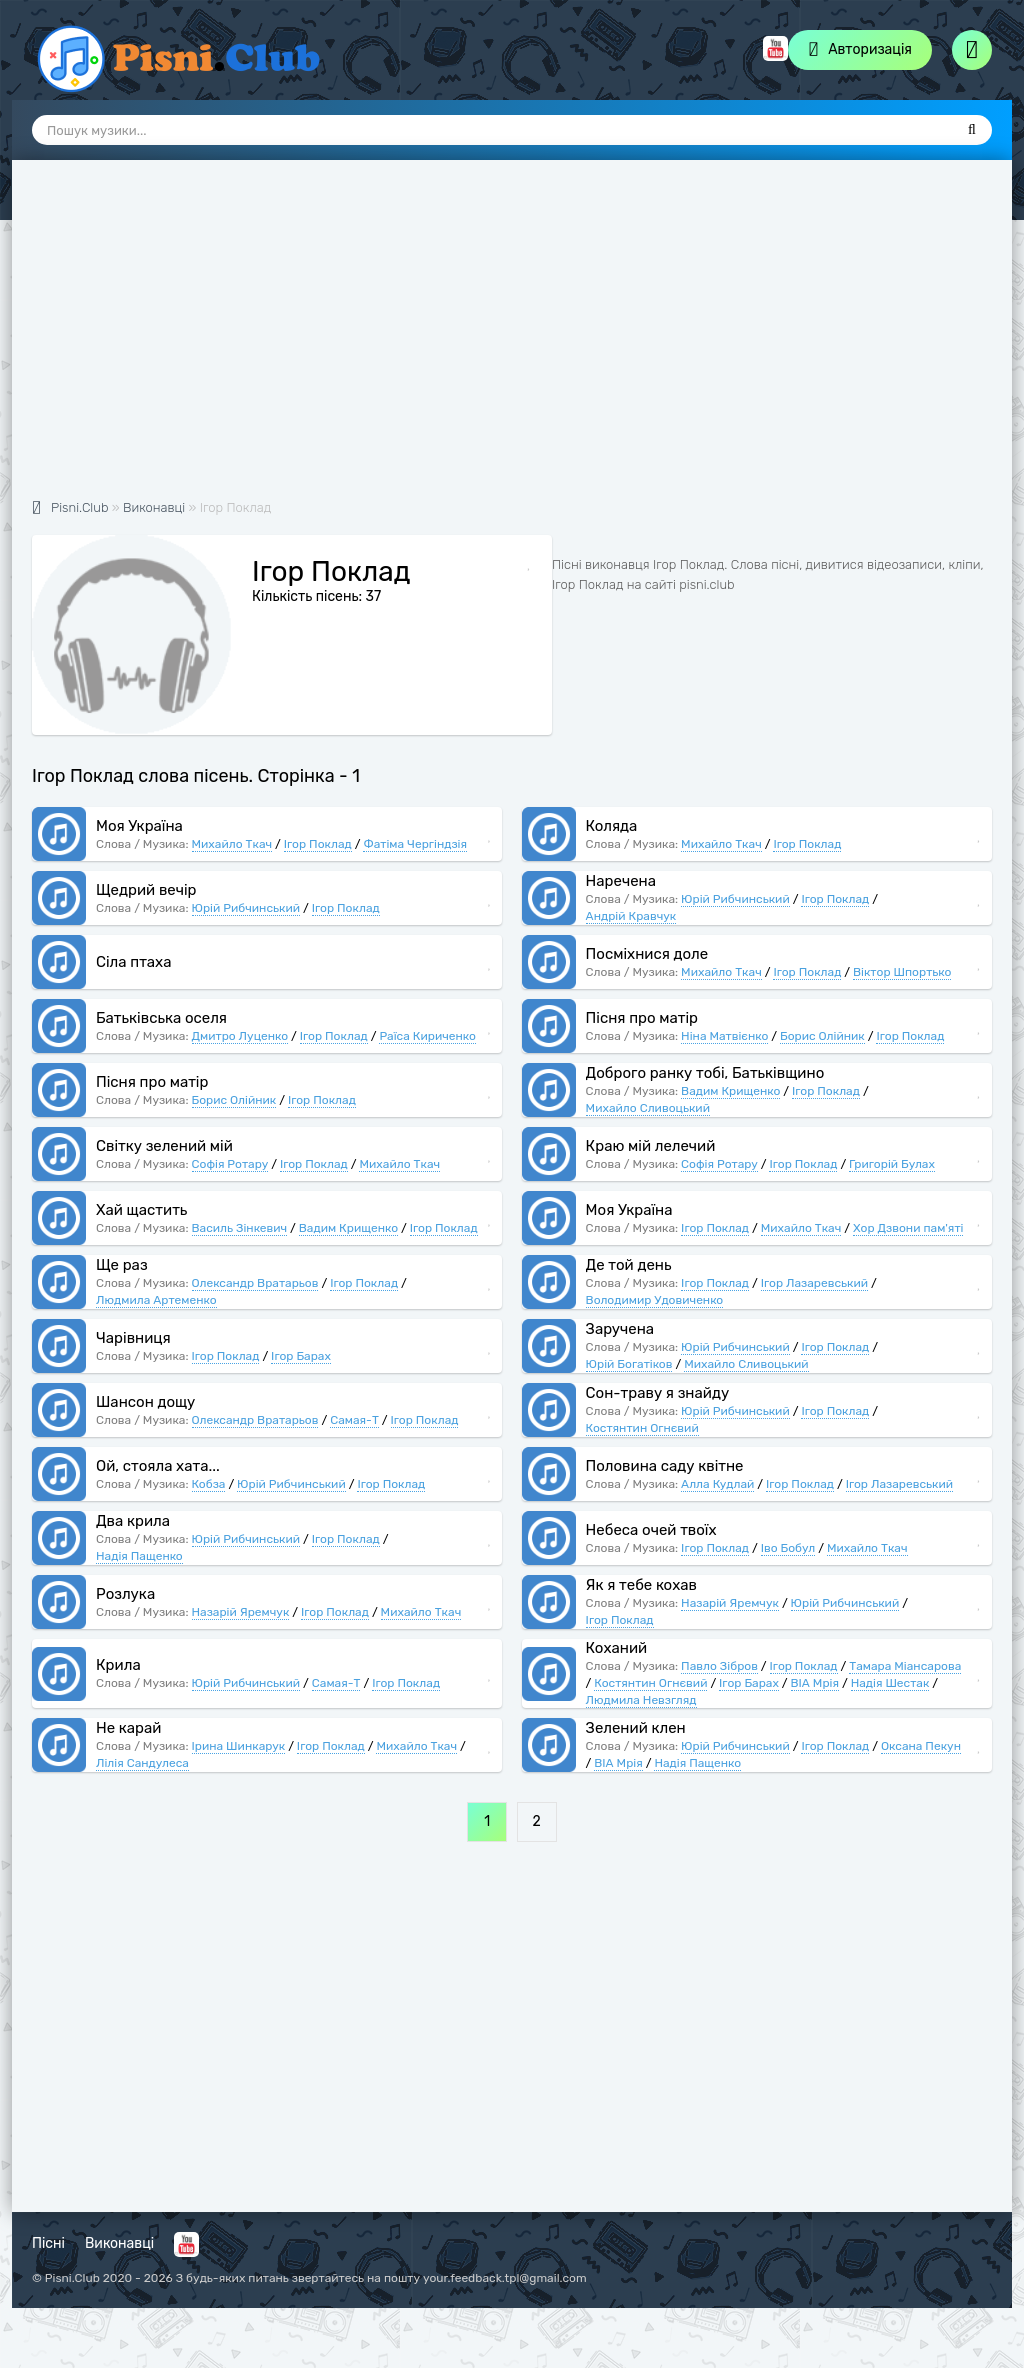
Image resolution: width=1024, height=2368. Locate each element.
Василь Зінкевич (240, 1228)
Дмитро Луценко (240, 1036)
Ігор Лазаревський (814, 1283)
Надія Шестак (890, 1683)
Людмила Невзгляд (641, 1700)
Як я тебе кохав (641, 1585)
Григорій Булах (892, 1164)
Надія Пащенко (139, 1556)
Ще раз (122, 1265)
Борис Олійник (822, 1036)
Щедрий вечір (146, 890)
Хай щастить (141, 1210)
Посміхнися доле (647, 954)
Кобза (209, 1484)
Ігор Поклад (318, 844)
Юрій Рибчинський (246, 908)
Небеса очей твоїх (651, 1530)
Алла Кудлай (717, 1484)
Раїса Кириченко (427, 1036)
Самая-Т (354, 1420)
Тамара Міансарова (905, 1666)
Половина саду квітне (665, 1466)
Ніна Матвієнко (724, 1036)
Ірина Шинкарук (239, 1746)
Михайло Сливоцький (648, 1108)
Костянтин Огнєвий (642, 1428)
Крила (118, 1665)
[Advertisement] (512, 340)
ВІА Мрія (815, 1683)
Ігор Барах (301, 1356)
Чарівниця (133, 1338)
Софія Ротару (230, 1164)
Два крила (133, 1521)
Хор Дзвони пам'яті (908, 1228)
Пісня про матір (642, 1018)
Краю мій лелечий (651, 1146)
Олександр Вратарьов (255, 1283)
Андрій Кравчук (631, 916)
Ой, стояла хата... (158, 1466)
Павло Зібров (719, 1666)
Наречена (621, 881)
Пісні (48, 2243)
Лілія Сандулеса (142, 1763)
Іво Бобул (788, 1548)
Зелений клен (636, 1728)
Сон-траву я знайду (658, 1393)
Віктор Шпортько (902, 972)
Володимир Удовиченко (655, 1300)
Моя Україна (139, 826)
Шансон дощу (145, 1402)
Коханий (617, 1648)
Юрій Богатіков (629, 1364)
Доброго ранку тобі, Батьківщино (705, 1073)
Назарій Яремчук (241, 1612)
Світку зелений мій (164, 1146)
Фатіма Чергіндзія (415, 844)
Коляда (612, 826)
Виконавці (119, 2243)
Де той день (629, 1265)
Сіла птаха (133, 962)
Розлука (125, 1594)
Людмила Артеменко (156, 1300)
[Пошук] (972, 130)
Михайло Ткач (232, 844)
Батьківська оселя (161, 1018)
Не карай (128, 1728)
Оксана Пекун (921, 1746)
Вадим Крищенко (730, 1091)
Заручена (620, 1329)
